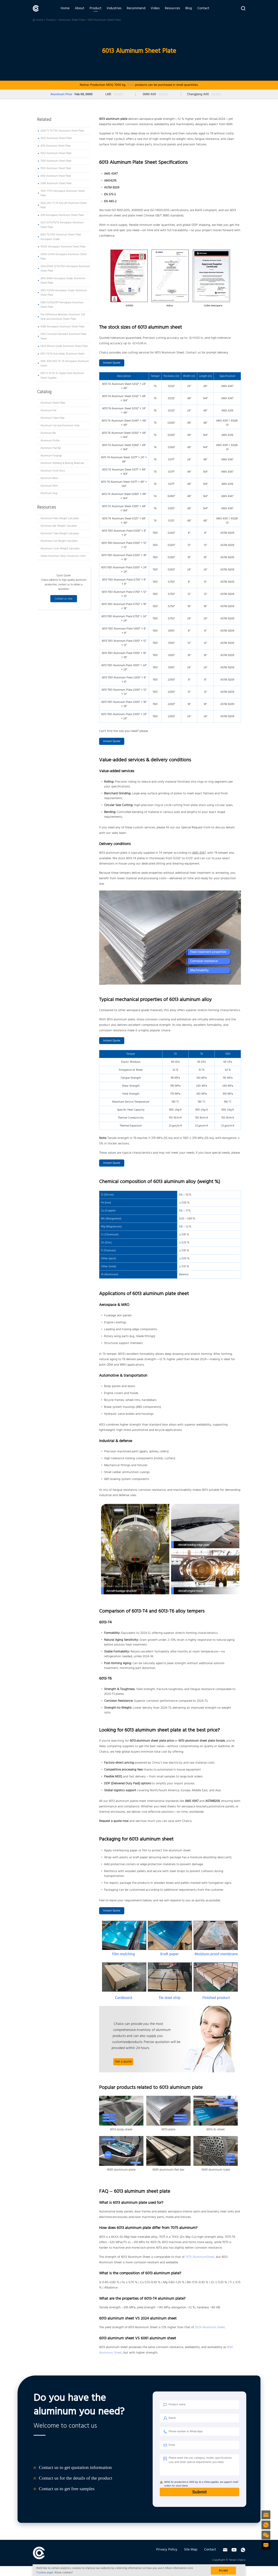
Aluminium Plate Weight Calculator (59, 518)
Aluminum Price (61, 94)
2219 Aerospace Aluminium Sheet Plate (62, 215)
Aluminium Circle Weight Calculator (60, 549)
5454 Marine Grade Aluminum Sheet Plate (64, 346)
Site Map (190, 2549)
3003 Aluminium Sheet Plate (56, 138)
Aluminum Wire (49, 486)
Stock (130, 85)
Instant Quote (111, 363)
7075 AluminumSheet (199, 2257)
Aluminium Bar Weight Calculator (58, 526)
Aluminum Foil (48, 410)
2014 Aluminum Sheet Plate (55, 146)
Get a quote (123, 2061)
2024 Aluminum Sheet (210, 2327)
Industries (114, 8)
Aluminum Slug (48, 493)
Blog (188, 8)
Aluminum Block (49, 478)
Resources (172, 8)
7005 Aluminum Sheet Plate (55, 161)
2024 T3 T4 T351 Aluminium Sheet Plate (62, 131)
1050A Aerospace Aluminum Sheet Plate (62, 247)
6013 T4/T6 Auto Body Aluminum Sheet (62, 354)
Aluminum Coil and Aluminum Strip (59, 425)
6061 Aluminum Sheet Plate (55, 176)
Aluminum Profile (50, 441)
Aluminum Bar (48, 433)
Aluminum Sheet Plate (72, 20)
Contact (203, 8)
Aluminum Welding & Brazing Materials (62, 463)
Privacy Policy (166, 2549)
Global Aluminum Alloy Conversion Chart (62, 556)
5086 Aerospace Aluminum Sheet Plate (62, 327)
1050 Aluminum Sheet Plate (55, 168)
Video (155, 8)
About (79, 8)
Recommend (136, 8)
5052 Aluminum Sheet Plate (55, 153)
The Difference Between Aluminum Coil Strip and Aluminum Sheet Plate (62, 317)
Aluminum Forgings (51, 456)
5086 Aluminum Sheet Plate (56, 183)
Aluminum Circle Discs (52, 471)
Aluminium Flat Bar (50, 448)
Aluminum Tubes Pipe (52, 418)
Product (95, 8)
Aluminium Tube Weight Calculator (59, 533)
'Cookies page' (44, 2572)
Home (65, 8)
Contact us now (63, 599)
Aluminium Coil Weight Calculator (59, 541)
